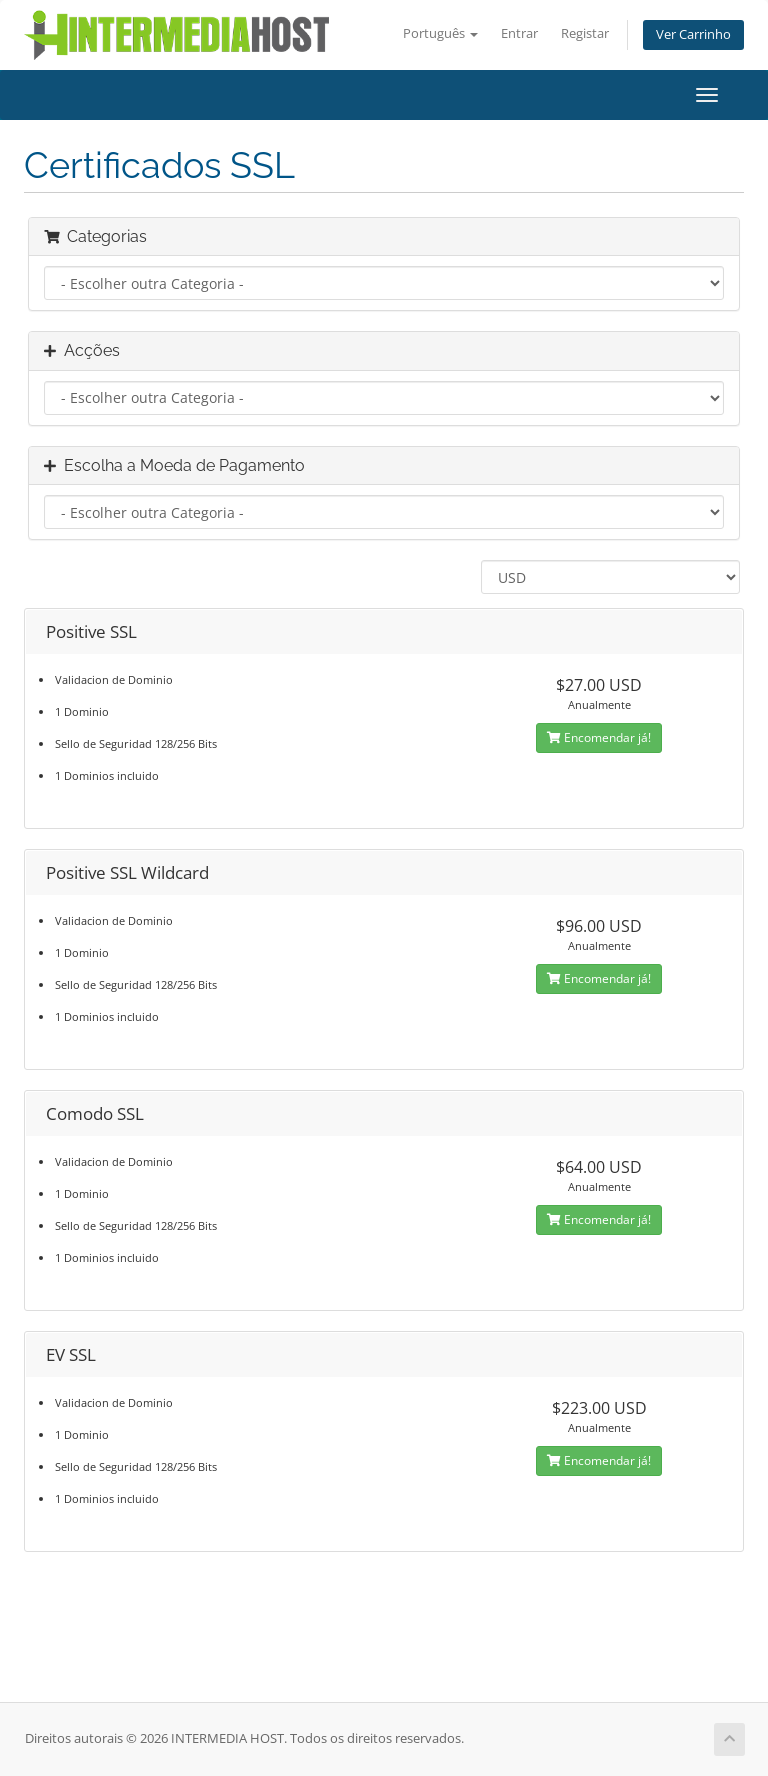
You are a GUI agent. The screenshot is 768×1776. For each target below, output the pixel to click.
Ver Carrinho (693, 34)
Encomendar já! (599, 737)
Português (440, 33)
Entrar (519, 33)
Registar (585, 33)
